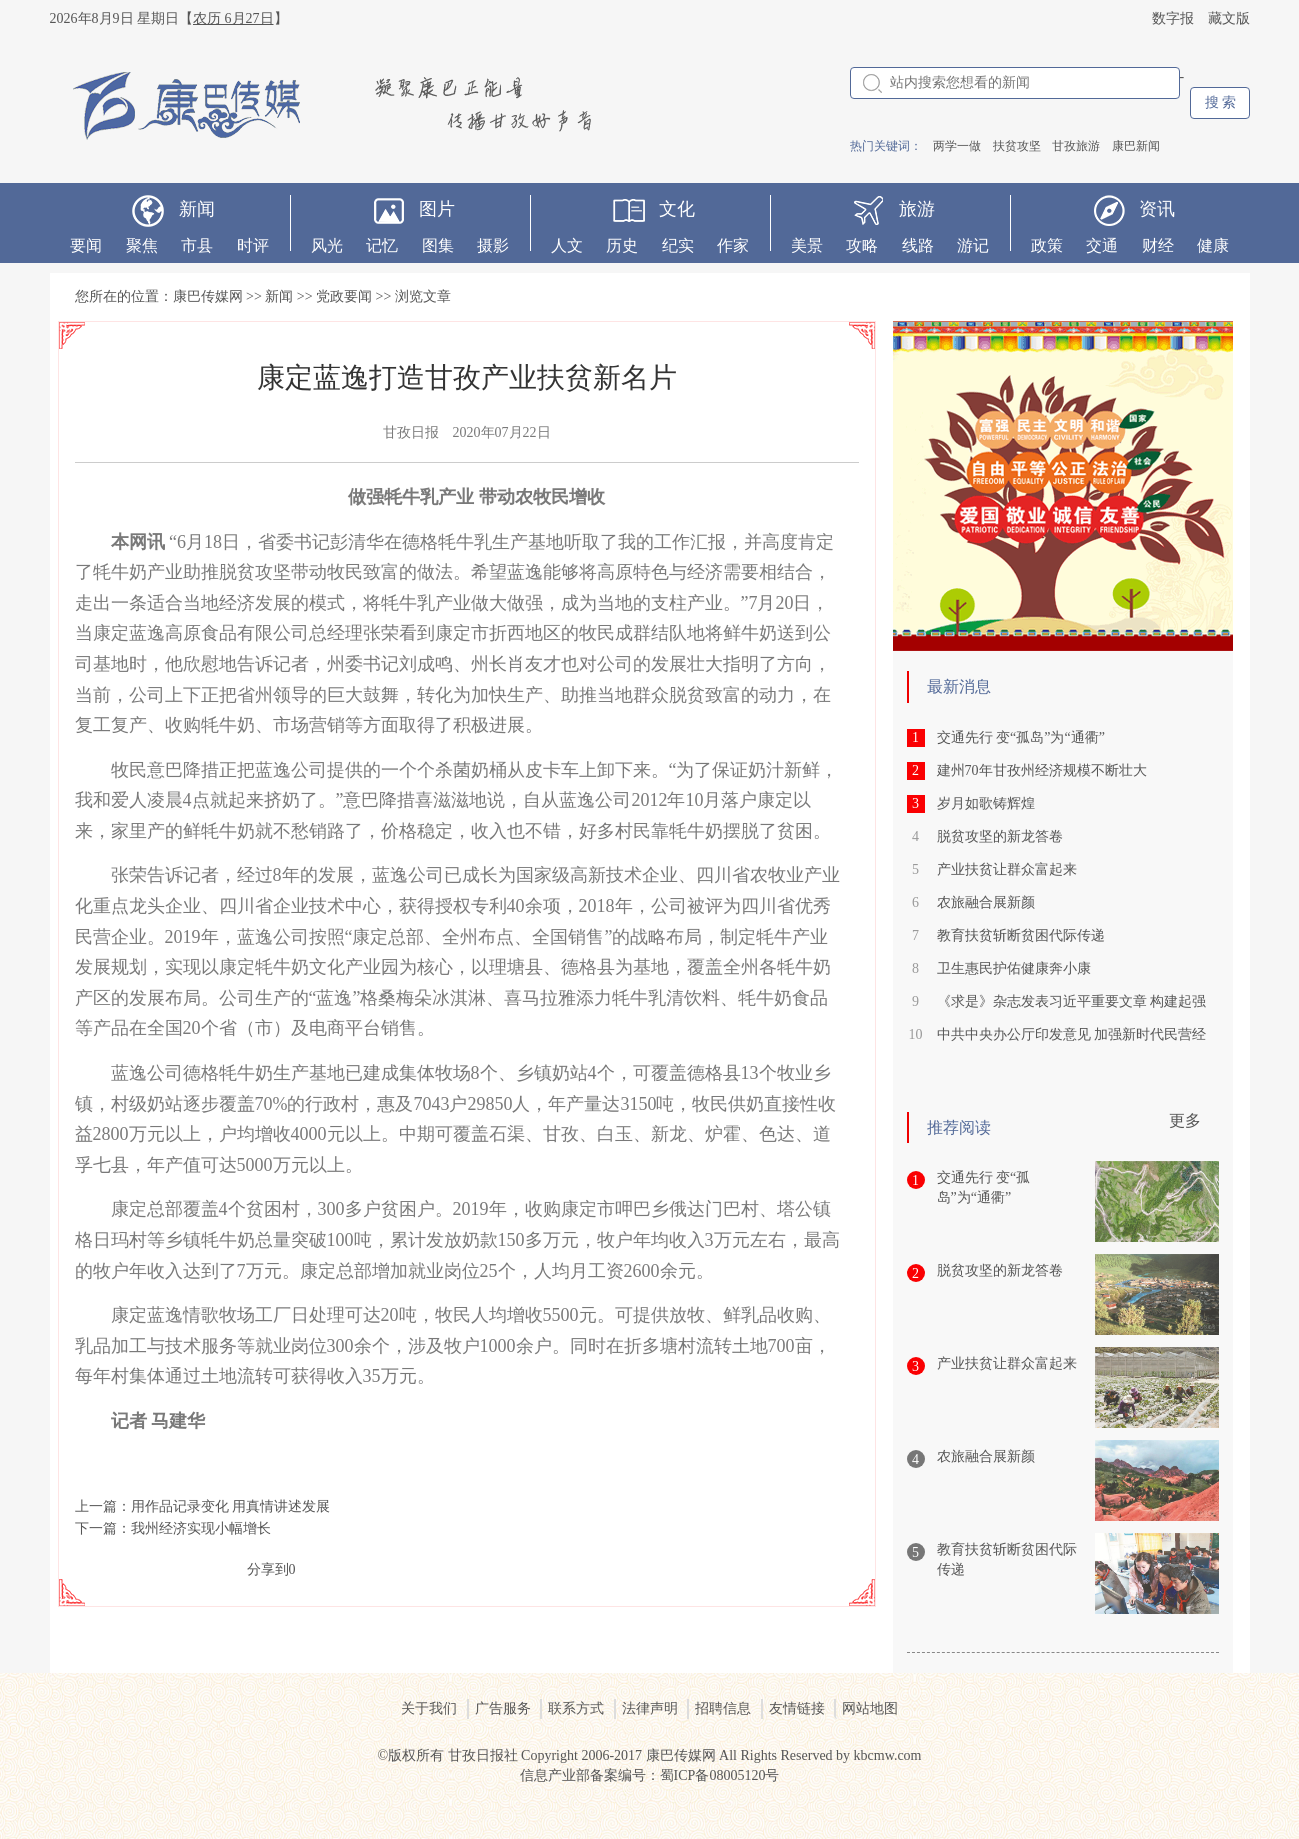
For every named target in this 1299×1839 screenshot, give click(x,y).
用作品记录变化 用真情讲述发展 (231, 1506)
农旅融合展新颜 (986, 902)
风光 (327, 245)
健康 (1213, 245)
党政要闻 (344, 296)
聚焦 (142, 245)
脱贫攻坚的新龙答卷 (1000, 836)
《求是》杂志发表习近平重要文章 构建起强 (1072, 1001)
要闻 (86, 245)
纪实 (678, 245)
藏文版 (1229, 18)
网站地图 (870, 1708)
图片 (437, 209)
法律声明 (650, 1708)
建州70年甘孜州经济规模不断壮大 (1042, 770)
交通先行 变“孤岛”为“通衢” (1021, 737)
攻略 (862, 245)
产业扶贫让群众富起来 (1007, 869)
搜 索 (1221, 102)
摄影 (493, 245)
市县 (197, 245)
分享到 (268, 1569)
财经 (1158, 245)
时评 (253, 245)
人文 (567, 245)
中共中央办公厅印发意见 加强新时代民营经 (1072, 1034)
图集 (438, 245)
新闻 (197, 209)
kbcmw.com (888, 1755)
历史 (622, 245)
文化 (677, 209)
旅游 (917, 209)
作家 (733, 245)
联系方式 (576, 1708)
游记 (973, 245)
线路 (918, 245)
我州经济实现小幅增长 (201, 1528)
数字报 (1173, 18)
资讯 (1157, 209)
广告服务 (503, 1708)
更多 (1185, 1120)
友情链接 (797, 1708)
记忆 (382, 245)
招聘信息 (723, 1708)
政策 (1047, 245)
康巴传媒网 (208, 296)
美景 (807, 245)
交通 (1102, 245)
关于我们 (429, 1708)
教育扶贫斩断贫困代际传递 (1021, 935)
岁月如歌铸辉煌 (986, 803)
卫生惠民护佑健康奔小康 (1014, 968)
